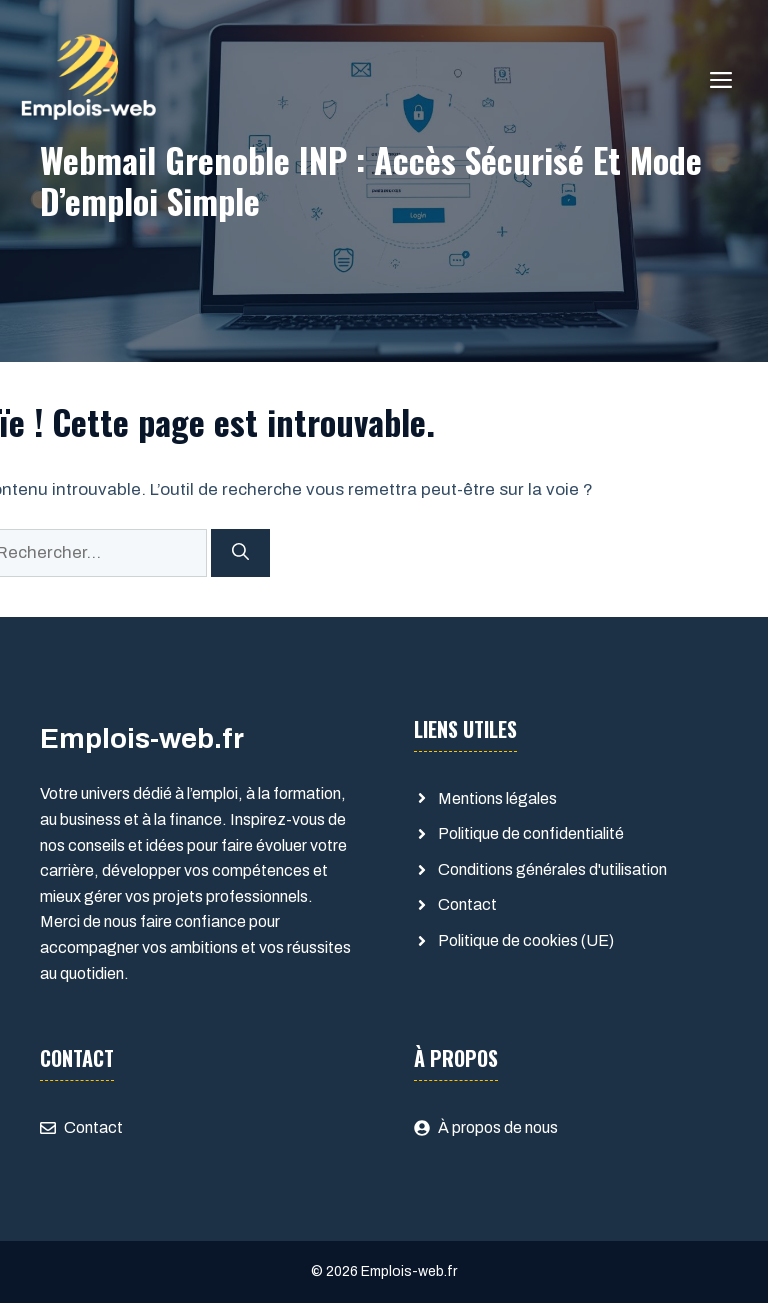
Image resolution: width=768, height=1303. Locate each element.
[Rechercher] (240, 553)
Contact (467, 904)
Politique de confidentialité (531, 833)
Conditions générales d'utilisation (552, 869)
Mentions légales (497, 798)
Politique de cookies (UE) (526, 940)
